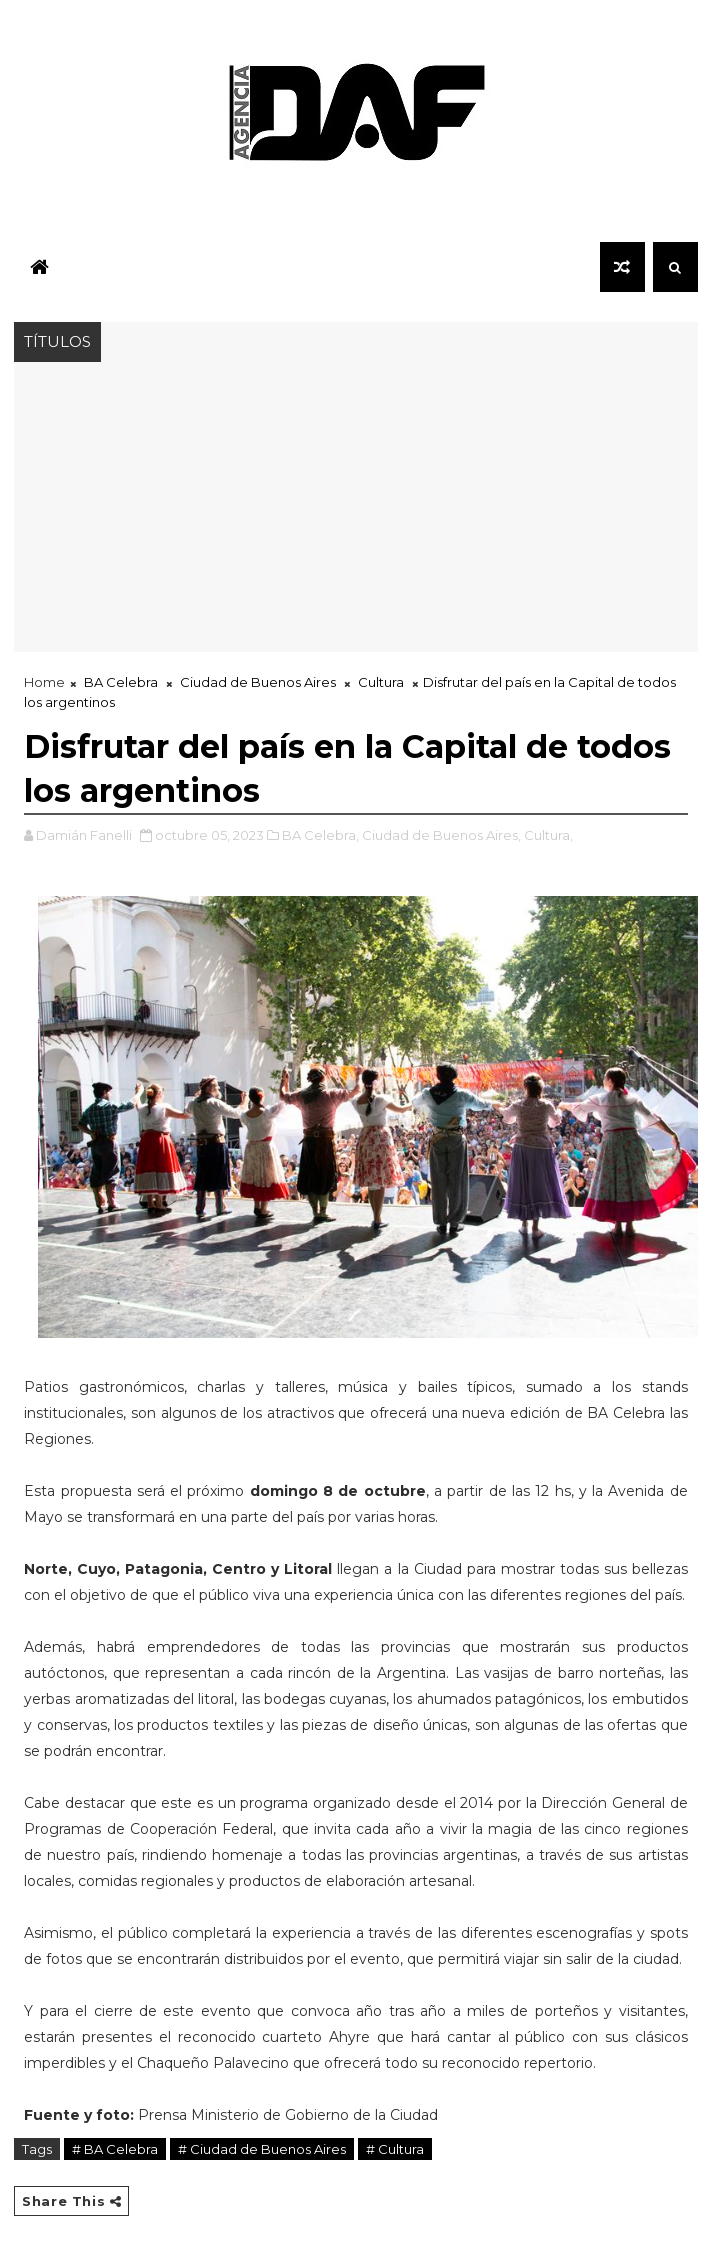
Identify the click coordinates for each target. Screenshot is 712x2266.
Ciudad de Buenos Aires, (441, 835)
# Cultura (395, 2149)
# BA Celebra (115, 2149)
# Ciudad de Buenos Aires (262, 2149)
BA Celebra (121, 682)
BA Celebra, (320, 835)
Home (44, 682)
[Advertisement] (356, 512)
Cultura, (548, 835)
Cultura (381, 682)
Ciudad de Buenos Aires (258, 682)
